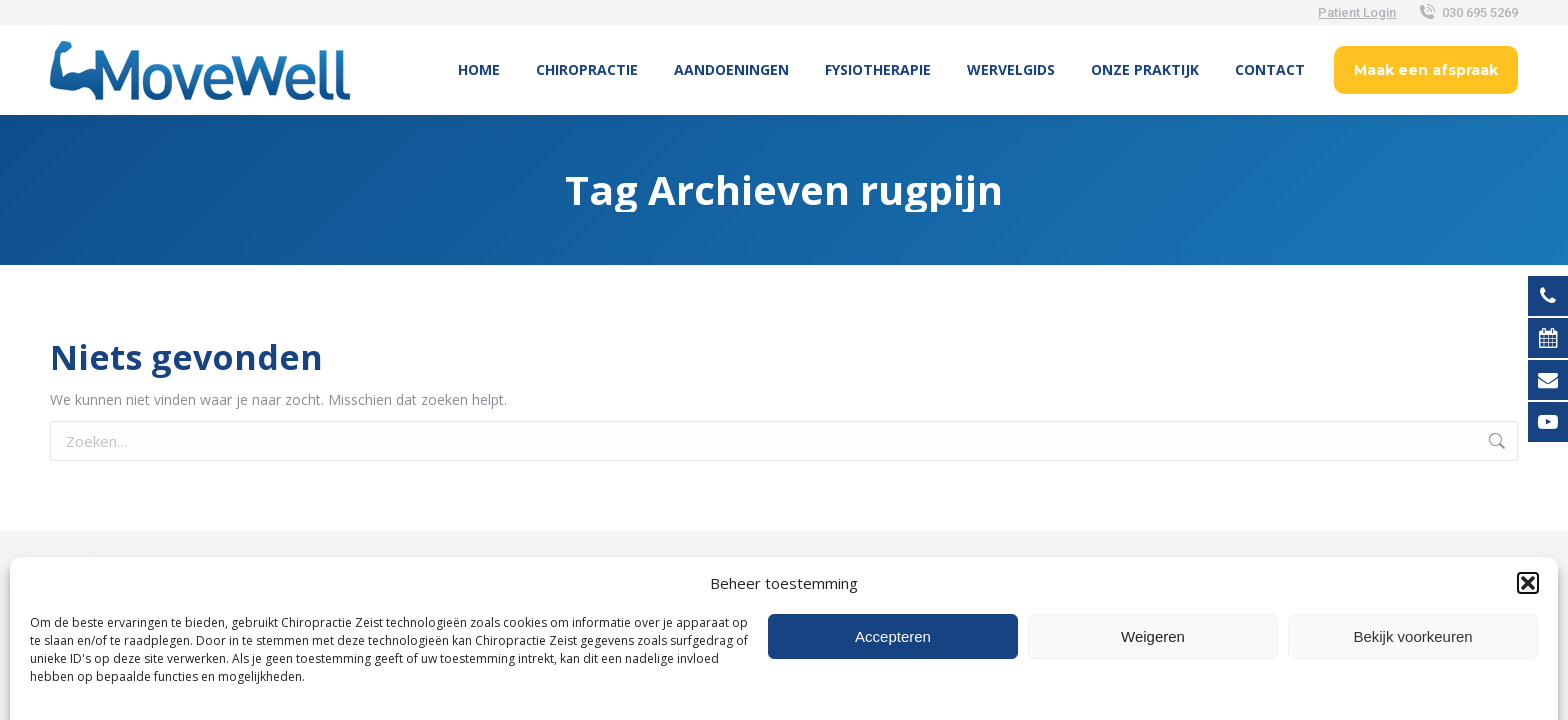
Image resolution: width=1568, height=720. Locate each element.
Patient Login (1357, 12)
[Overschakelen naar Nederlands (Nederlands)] (784, 612)
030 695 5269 (1467, 12)
